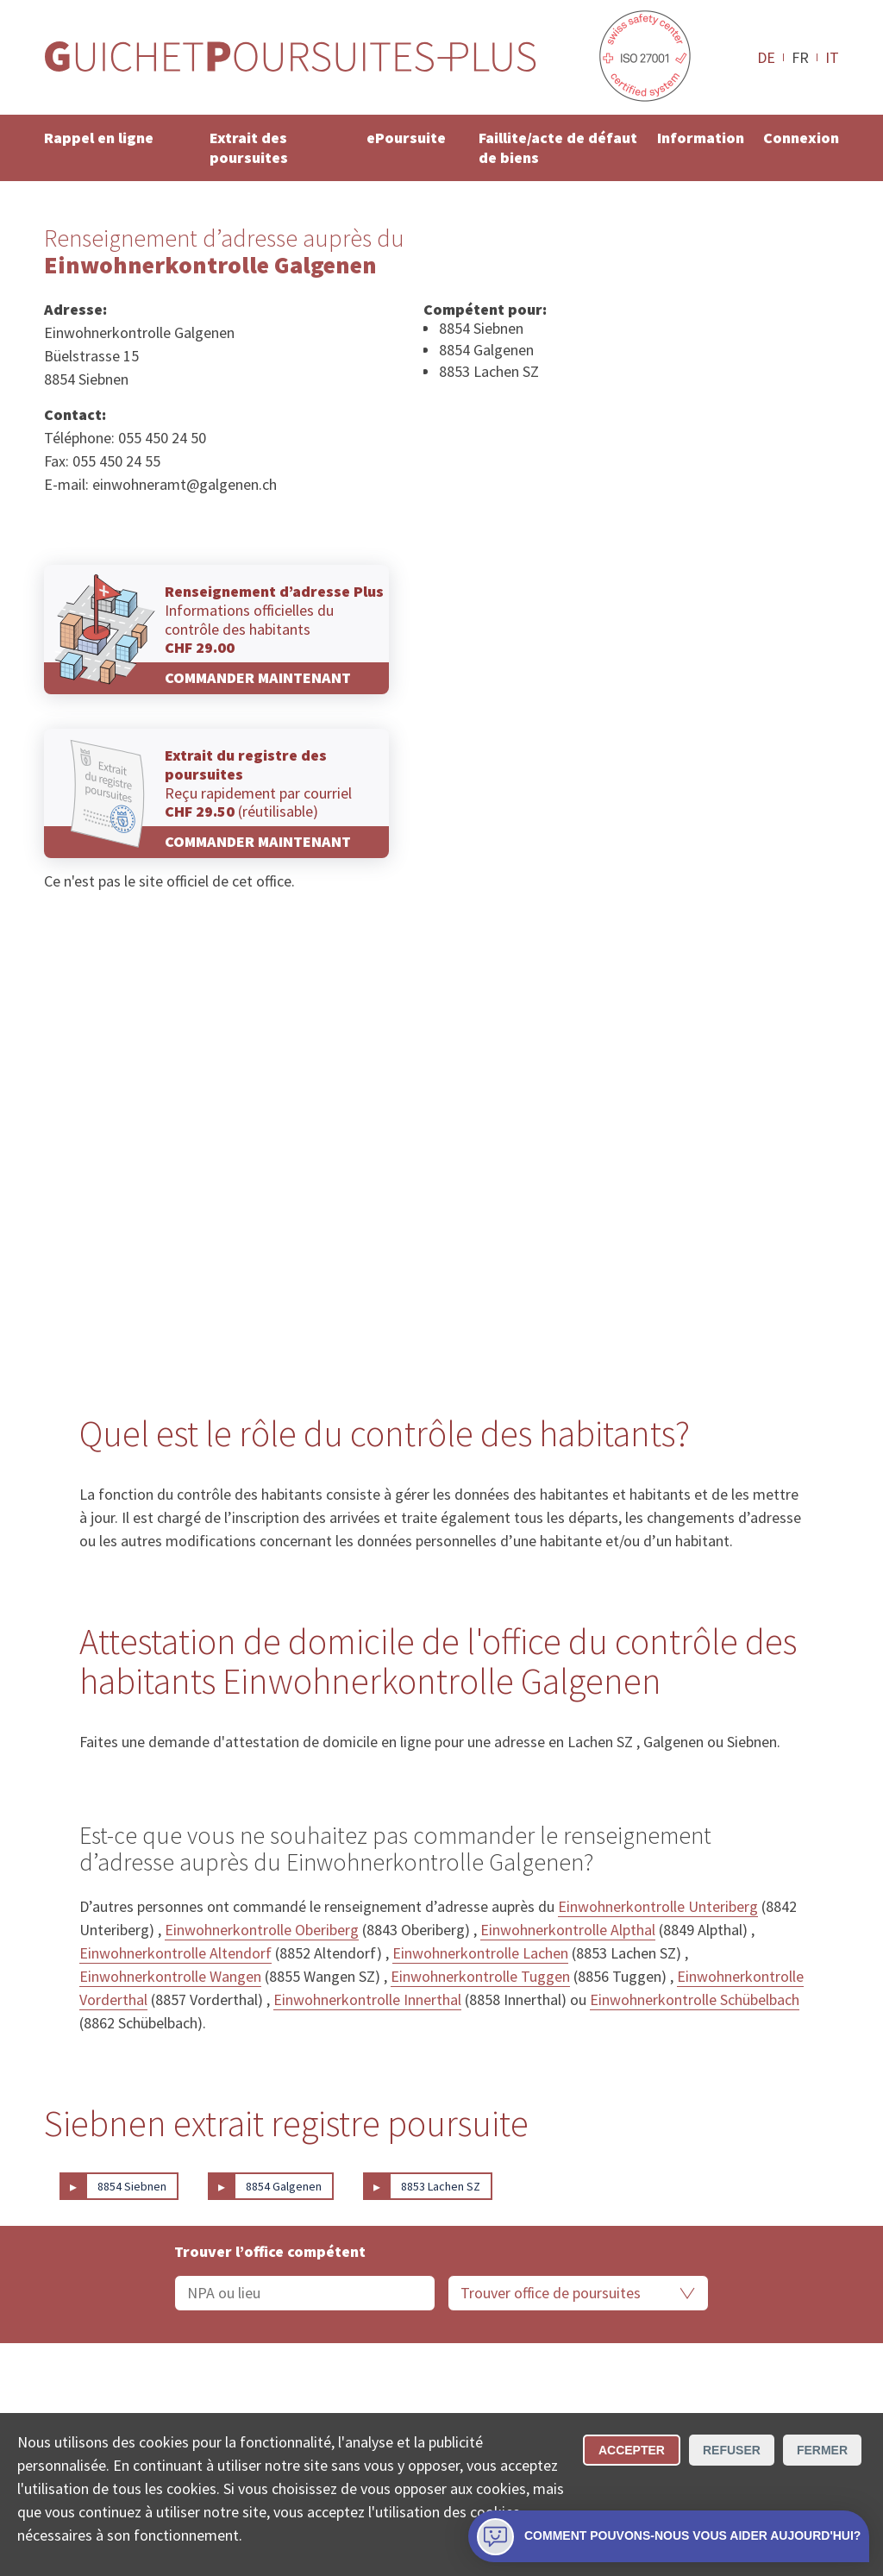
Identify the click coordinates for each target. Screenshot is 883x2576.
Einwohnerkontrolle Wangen (170, 1976)
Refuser (732, 2450)
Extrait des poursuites (249, 147)
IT (832, 57)
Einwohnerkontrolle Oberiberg (262, 1930)
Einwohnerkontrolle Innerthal (367, 1999)
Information (700, 137)
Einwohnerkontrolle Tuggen (480, 1976)
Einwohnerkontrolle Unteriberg (658, 1906)
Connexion (801, 137)
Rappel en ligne (98, 137)
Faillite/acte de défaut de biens (558, 147)
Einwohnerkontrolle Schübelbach (694, 1999)
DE (766, 57)
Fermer (822, 2450)
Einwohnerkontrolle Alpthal (567, 1930)
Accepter (631, 2450)
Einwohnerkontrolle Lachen (480, 1953)
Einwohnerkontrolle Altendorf (175, 1953)
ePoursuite (406, 137)
